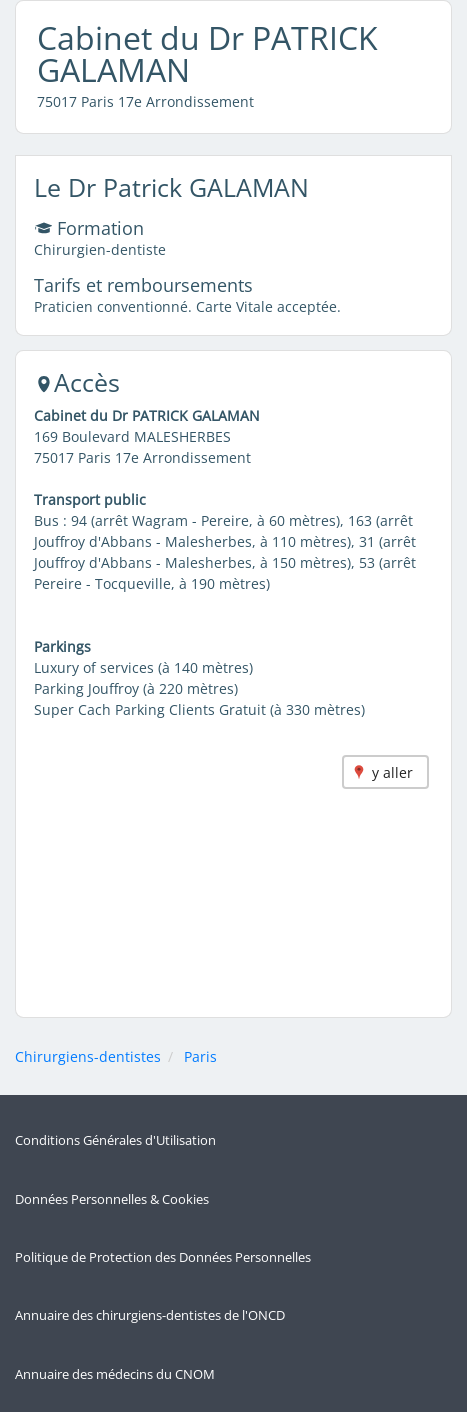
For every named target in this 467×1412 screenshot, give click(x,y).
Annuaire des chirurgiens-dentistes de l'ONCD (150, 1315)
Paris (200, 1056)
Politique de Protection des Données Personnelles (163, 1257)
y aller (392, 772)
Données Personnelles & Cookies (112, 1199)
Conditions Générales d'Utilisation (115, 1140)
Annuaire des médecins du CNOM (115, 1374)
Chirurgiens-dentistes (88, 1056)
